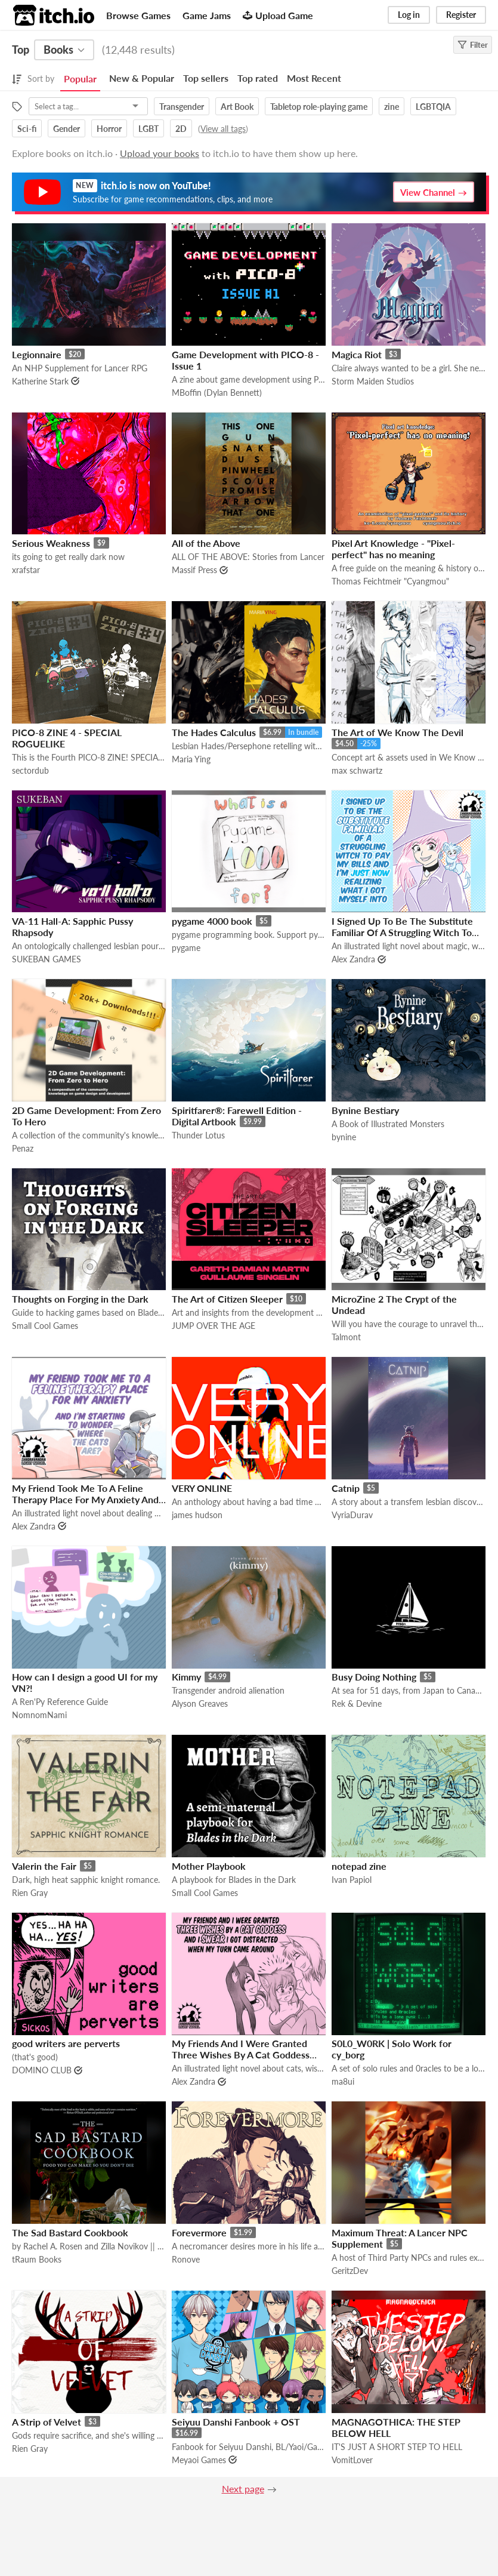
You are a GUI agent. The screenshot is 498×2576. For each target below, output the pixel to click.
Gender (66, 129)
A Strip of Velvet (46, 2421)
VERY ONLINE (202, 1488)
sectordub (30, 770)
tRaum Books (36, 2259)
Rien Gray (30, 1893)
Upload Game (278, 15)
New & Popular (141, 78)
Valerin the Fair (44, 1866)
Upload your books (159, 153)
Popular (80, 78)
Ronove (186, 2259)
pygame (186, 948)
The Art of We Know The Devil (397, 732)
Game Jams (207, 15)
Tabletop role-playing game (318, 106)
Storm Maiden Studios (373, 381)
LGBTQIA (433, 106)
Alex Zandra (353, 959)
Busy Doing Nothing (374, 1676)
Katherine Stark (40, 381)
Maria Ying (191, 759)
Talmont (346, 1337)
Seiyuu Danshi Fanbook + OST (236, 2421)
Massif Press (194, 570)
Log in (409, 15)
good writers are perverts (66, 2043)
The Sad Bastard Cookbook (70, 2232)
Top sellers (205, 78)
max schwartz (357, 770)
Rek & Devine (357, 1703)
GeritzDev (350, 2271)
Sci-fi (26, 129)
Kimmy (186, 1676)
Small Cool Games (45, 1326)
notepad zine (359, 1866)
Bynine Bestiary (365, 1110)
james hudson (197, 1515)
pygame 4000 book (212, 921)
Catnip (346, 1488)
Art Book (237, 106)
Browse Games (138, 15)
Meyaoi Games (199, 2460)
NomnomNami (39, 1715)
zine (391, 106)
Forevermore (199, 2232)
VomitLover (352, 2460)
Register (461, 15)
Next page (243, 2488)
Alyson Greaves (200, 1703)
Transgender (181, 106)
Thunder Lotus (198, 1135)
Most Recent (314, 78)
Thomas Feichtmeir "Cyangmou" (390, 581)
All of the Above (206, 543)
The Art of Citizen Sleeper (227, 1298)
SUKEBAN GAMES (46, 959)
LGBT (148, 129)
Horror (109, 129)
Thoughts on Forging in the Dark (80, 1298)
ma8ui (343, 2081)
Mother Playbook (209, 1866)
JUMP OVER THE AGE (213, 1326)
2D (181, 129)
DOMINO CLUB (42, 2070)
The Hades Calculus (214, 732)
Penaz (22, 1148)
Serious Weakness (51, 543)
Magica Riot (357, 354)
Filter (472, 45)
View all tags (223, 129)
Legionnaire (36, 354)
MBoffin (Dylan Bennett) (217, 392)
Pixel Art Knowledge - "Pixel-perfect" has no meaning (393, 548)
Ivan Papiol (352, 1880)
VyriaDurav (352, 1515)
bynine (344, 1137)
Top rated (257, 78)
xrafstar (26, 570)
